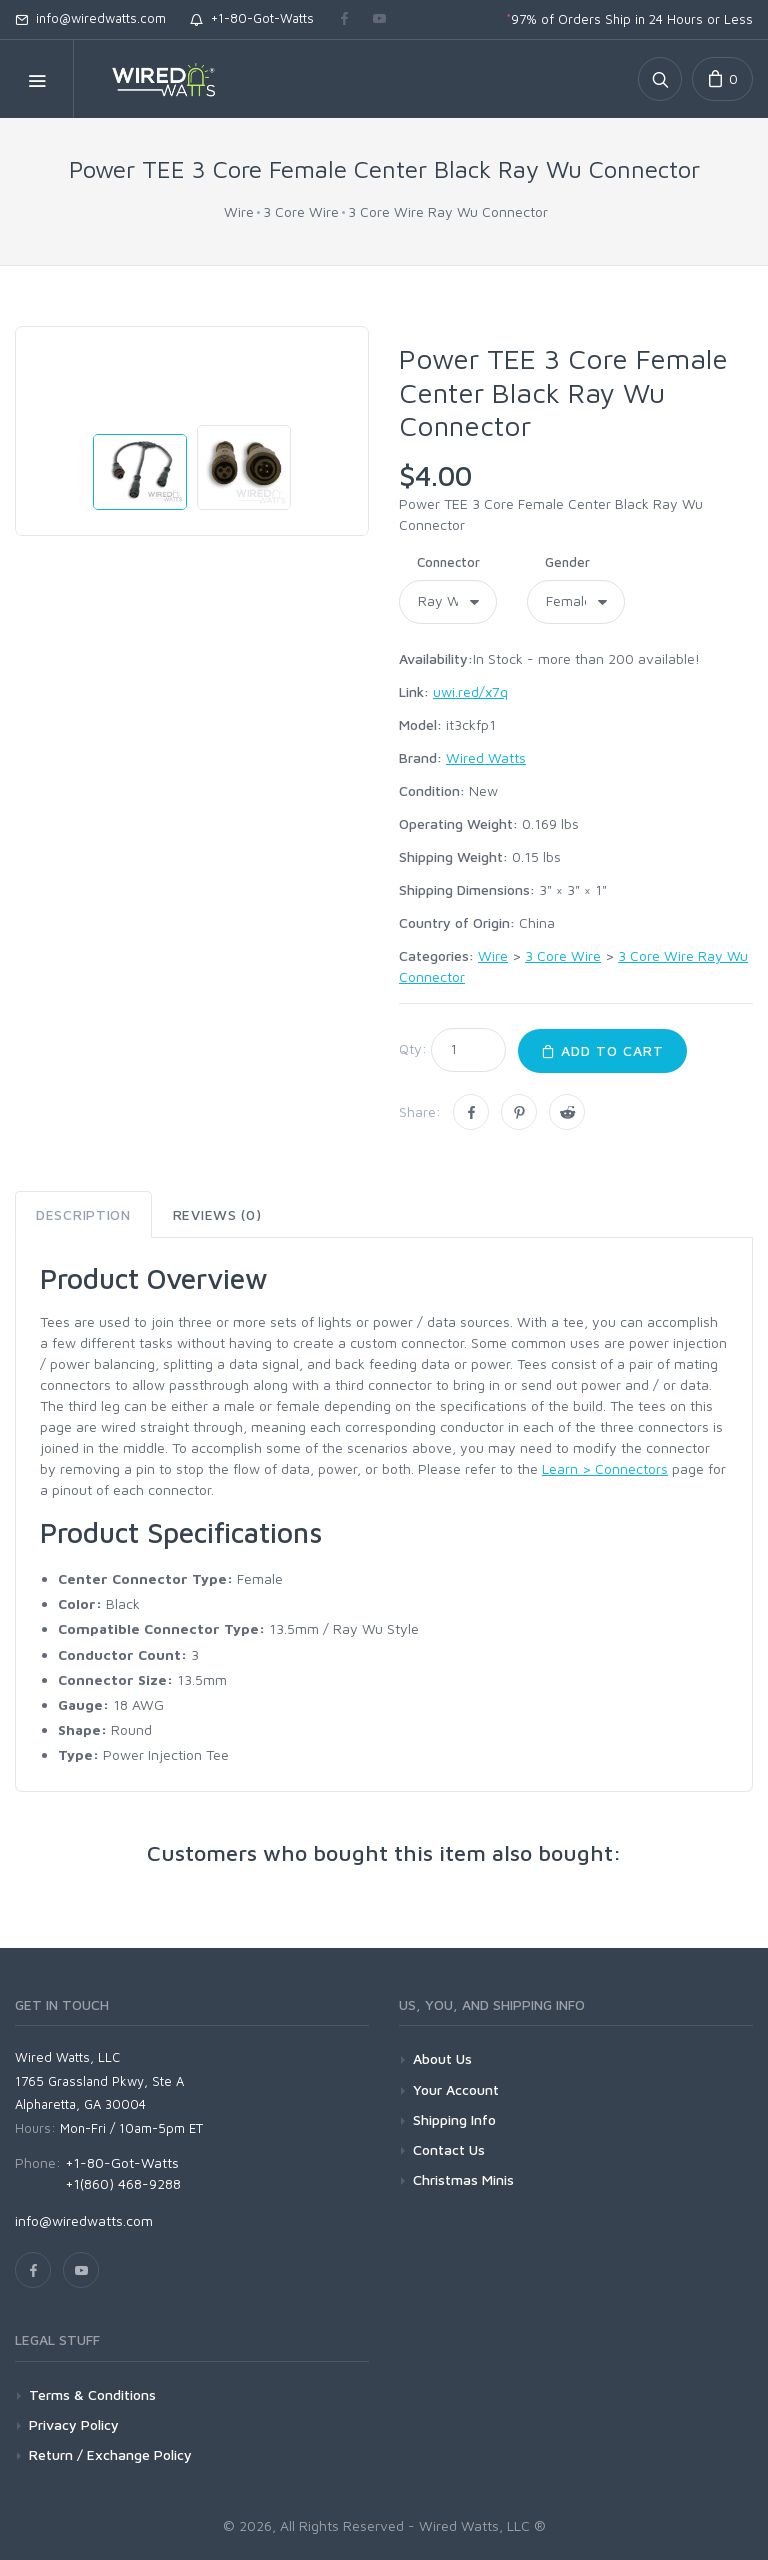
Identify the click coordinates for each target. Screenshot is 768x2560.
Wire (239, 211)
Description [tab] (83, 1214)
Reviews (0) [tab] (217, 1214)
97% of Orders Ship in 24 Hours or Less (629, 19)
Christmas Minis (463, 2179)
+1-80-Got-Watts (252, 18)
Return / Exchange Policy (110, 2454)
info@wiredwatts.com (90, 18)
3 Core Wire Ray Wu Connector (448, 211)
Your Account (456, 2089)
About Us (442, 2058)
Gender (567, 562)
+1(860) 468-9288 (123, 2183)
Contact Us (449, 2149)
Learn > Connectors (605, 1468)
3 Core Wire (301, 211)
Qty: (413, 1048)
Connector (448, 562)
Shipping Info (454, 2119)
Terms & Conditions (92, 2394)
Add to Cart (602, 1050)
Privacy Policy (74, 2424)
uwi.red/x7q (470, 691)
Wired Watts (486, 757)
